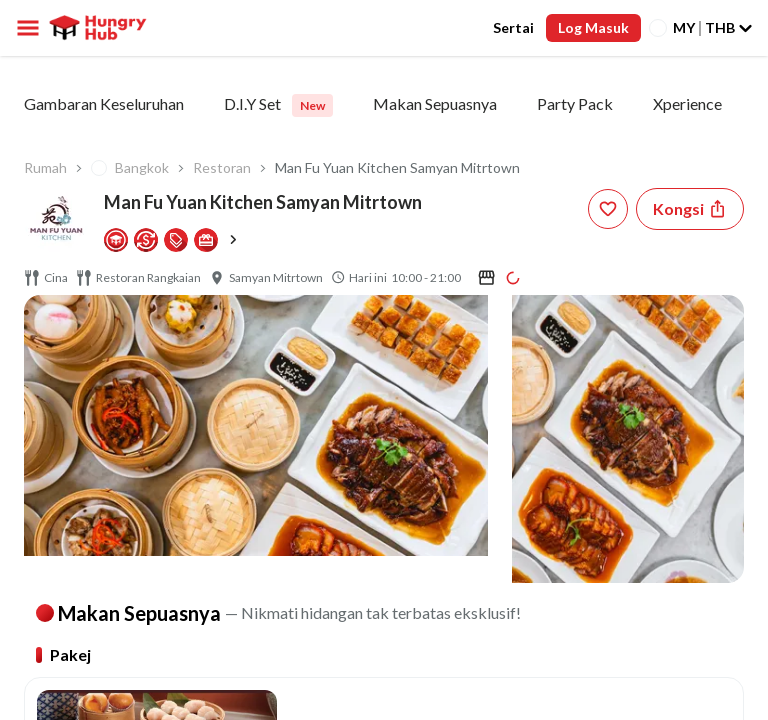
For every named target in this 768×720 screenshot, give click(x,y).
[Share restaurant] (690, 209)
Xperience (687, 103)
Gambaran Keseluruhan (104, 103)
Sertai (513, 27)
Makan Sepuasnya (435, 103)
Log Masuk (593, 27)
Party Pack (575, 103)
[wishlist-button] (608, 209)
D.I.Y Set (278, 105)
